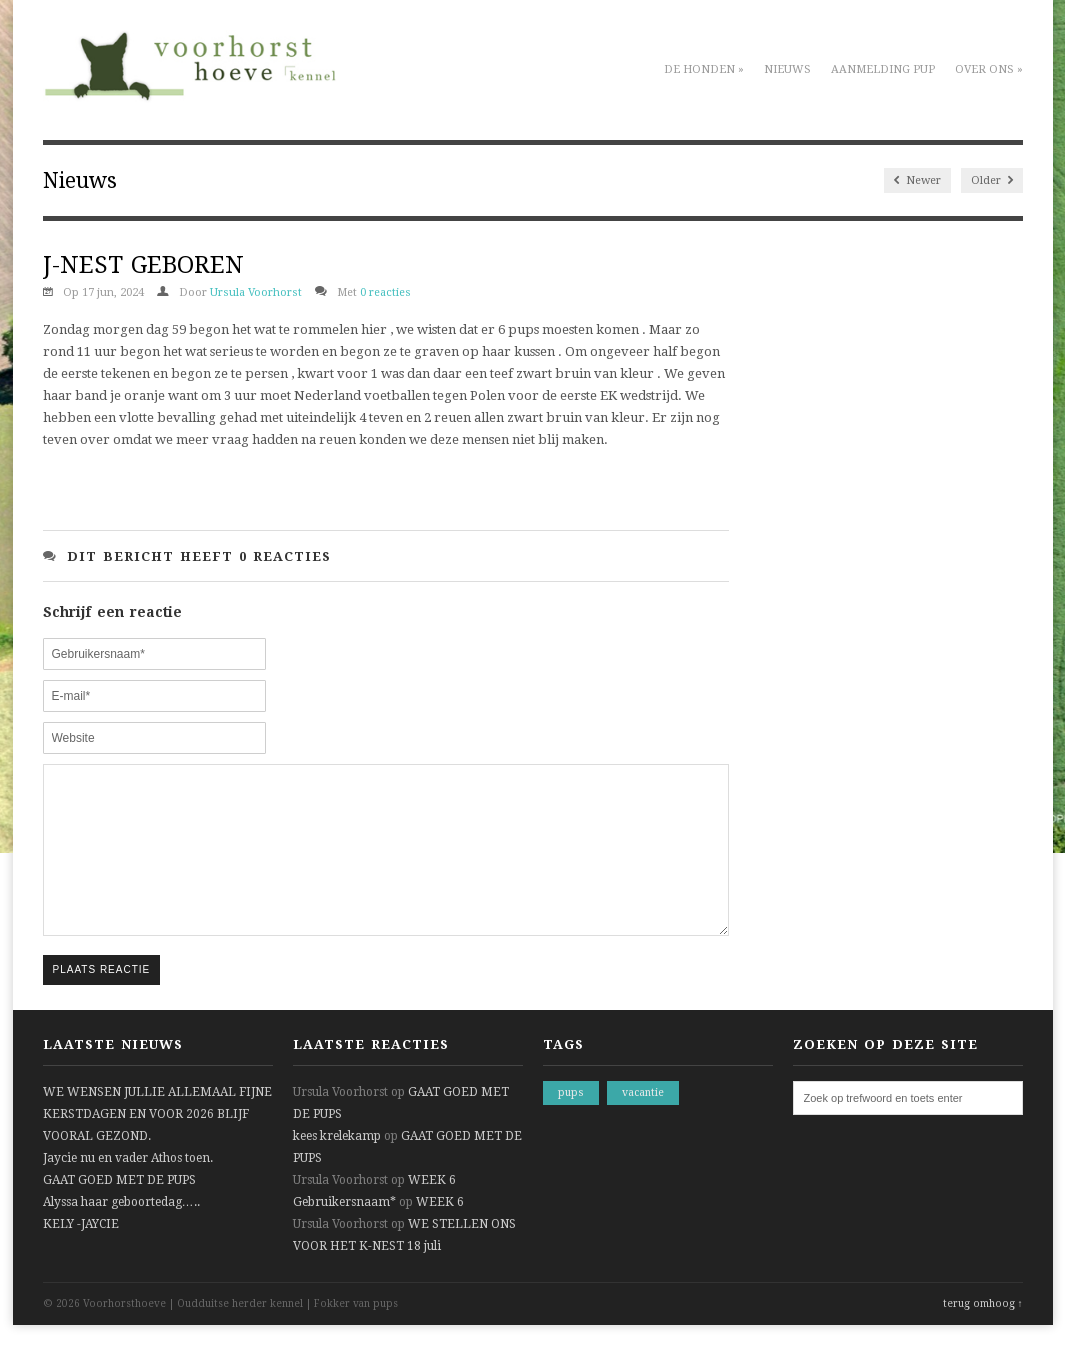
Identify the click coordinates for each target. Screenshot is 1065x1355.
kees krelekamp (337, 1166)
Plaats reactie (102, 999)
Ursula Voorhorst (256, 292)
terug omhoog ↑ (983, 1333)
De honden (704, 69)
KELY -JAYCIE (81, 1254)
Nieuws (787, 69)
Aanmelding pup (883, 69)
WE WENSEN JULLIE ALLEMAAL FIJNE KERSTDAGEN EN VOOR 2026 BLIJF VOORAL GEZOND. (157, 1144)
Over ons (989, 69)
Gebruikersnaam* (344, 1232)
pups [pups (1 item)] (571, 1122)
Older (992, 180)
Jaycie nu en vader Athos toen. (128, 1188)
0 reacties (385, 292)
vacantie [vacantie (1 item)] (643, 1122)
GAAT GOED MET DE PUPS (119, 1210)
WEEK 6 (432, 1210)
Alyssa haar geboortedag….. (121, 1232)
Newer (917, 180)
